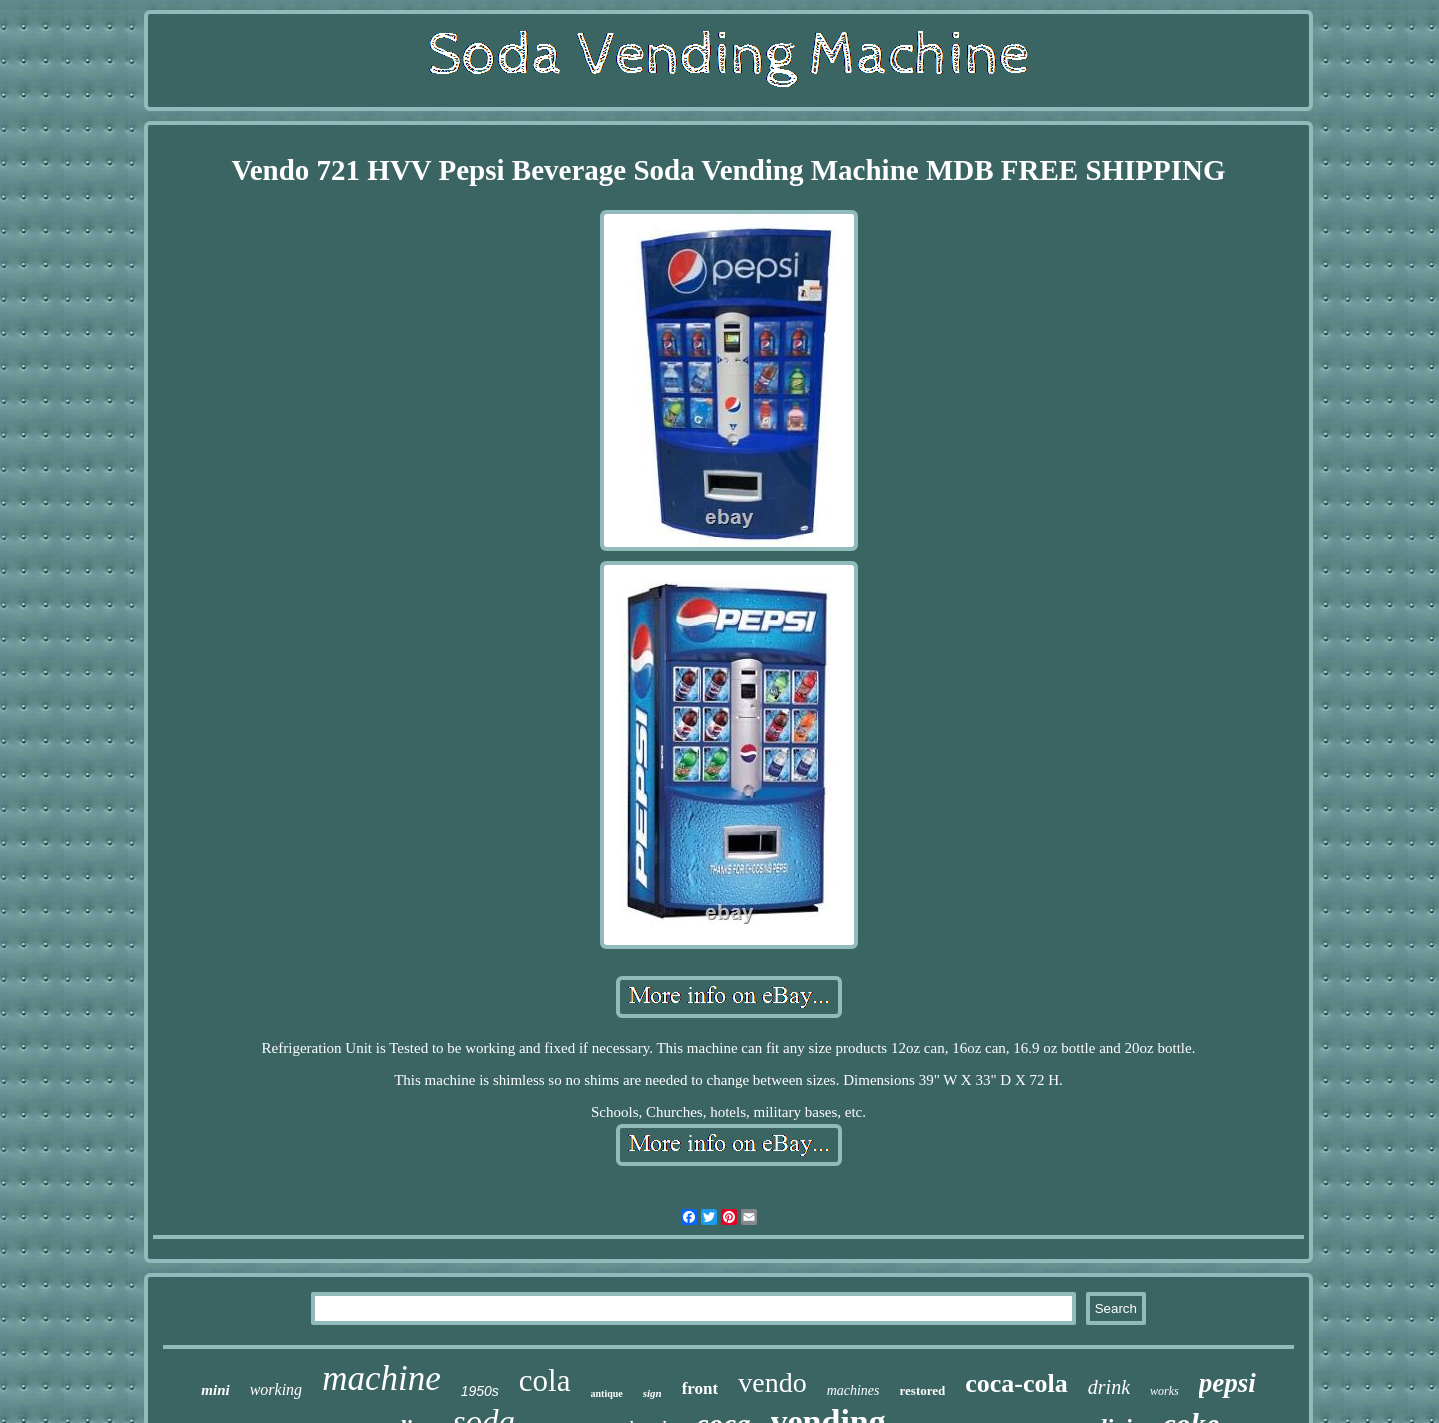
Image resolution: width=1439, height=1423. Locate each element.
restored (923, 1390)
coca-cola (1016, 1383)
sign (652, 1393)
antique (607, 1393)
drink (1109, 1387)
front (700, 1388)
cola (545, 1380)
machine (381, 1378)
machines (853, 1390)
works (1164, 1391)
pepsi (1227, 1383)
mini (215, 1390)
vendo (772, 1382)
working (276, 1389)
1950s (480, 1391)
